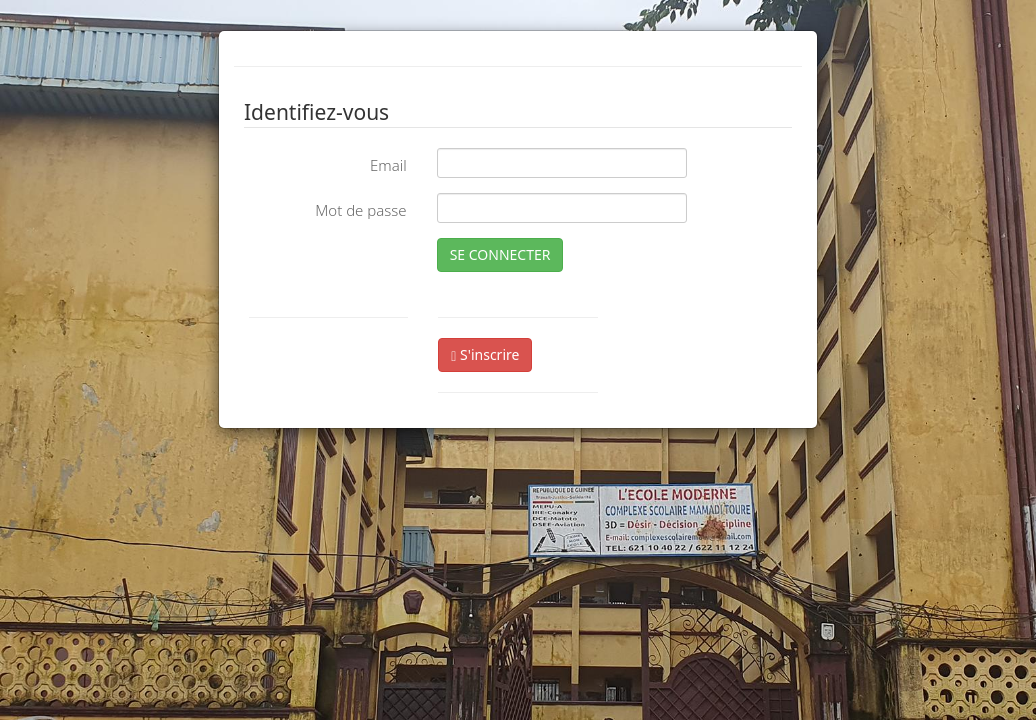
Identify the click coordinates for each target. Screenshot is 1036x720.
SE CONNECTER (500, 254)
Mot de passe (360, 210)
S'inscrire (485, 354)
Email (388, 165)
